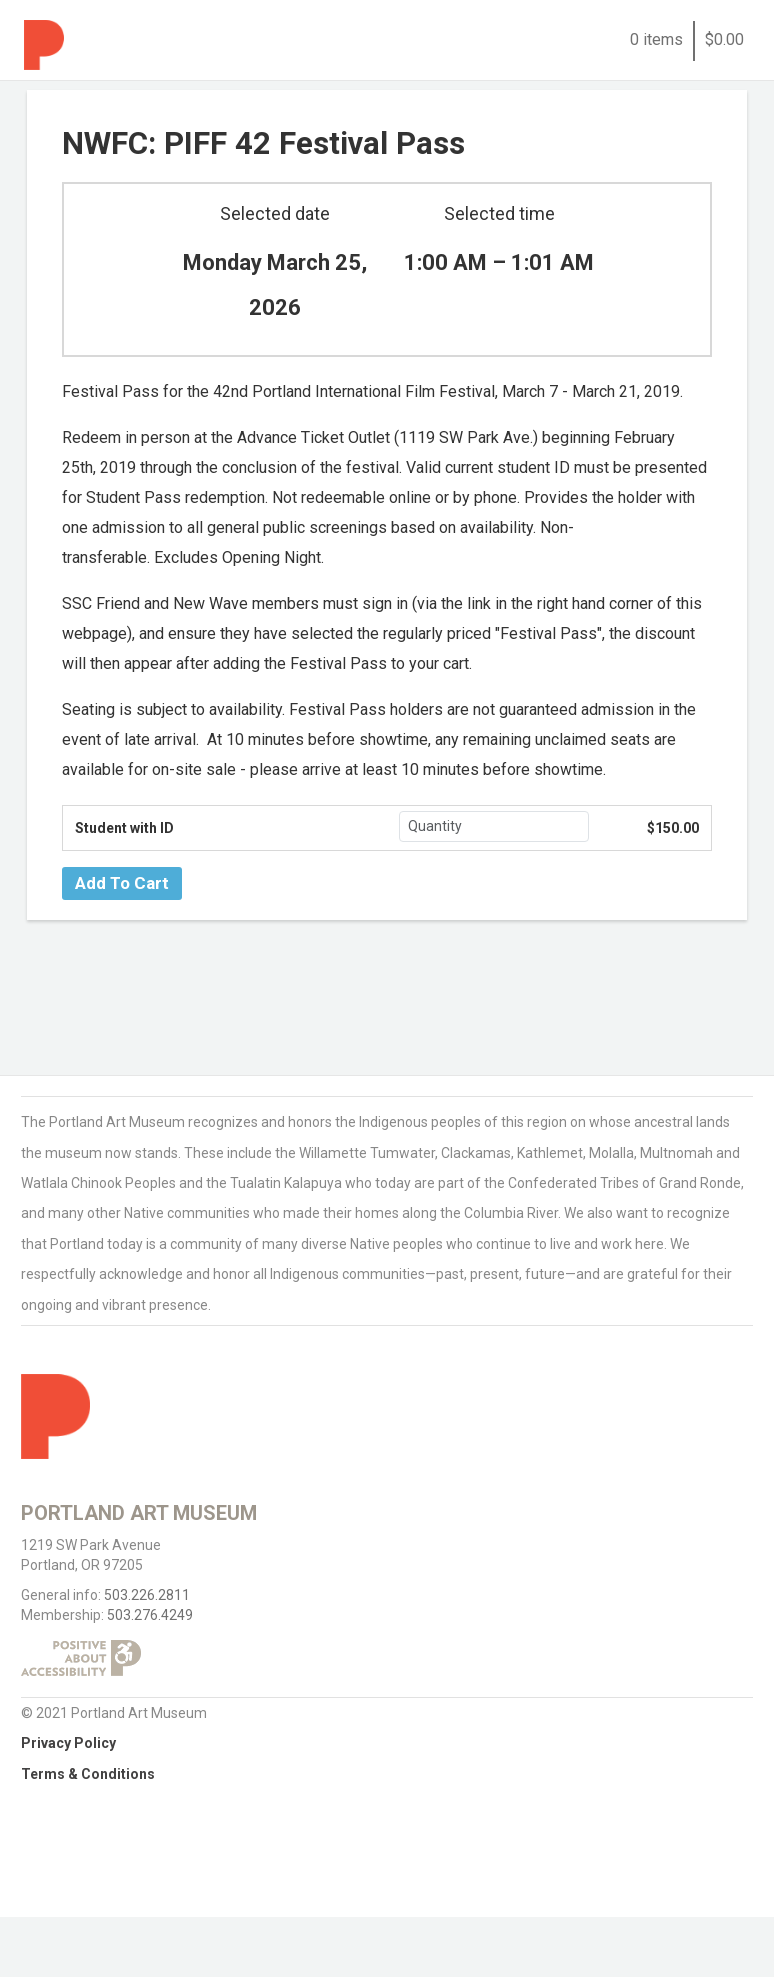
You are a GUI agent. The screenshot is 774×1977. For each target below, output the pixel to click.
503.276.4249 (150, 1615)
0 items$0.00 (687, 39)
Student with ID (124, 828)
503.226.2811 (147, 1595)
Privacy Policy (68, 1743)
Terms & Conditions (88, 1774)
